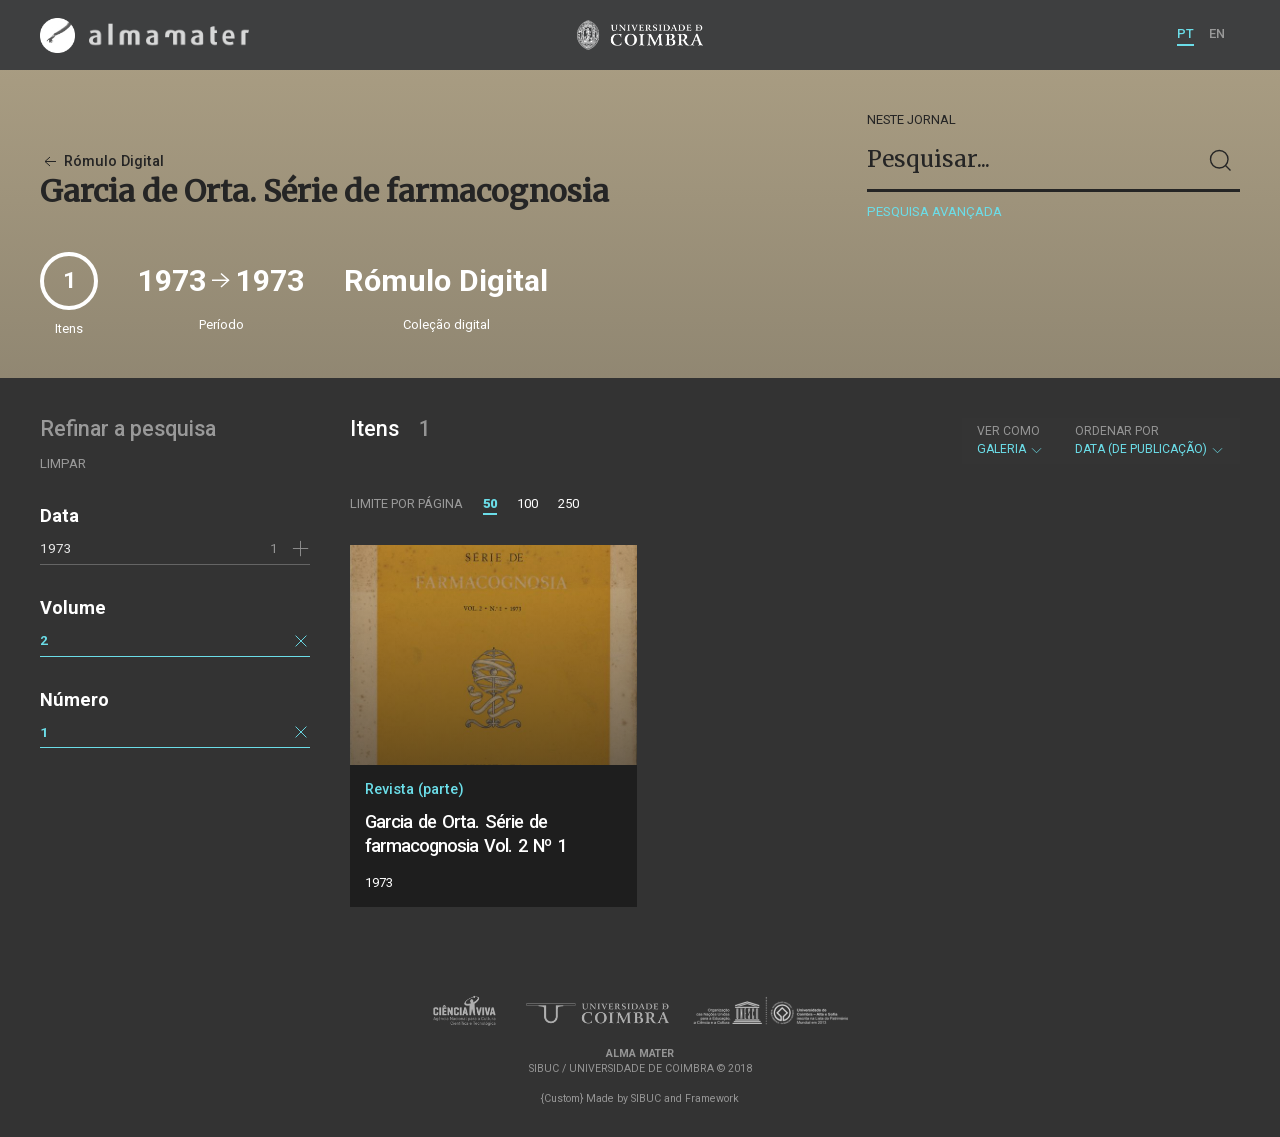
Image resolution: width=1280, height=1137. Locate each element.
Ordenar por (1117, 431)
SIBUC (646, 1098)
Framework (712, 1098)
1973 (56, 548)
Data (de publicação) (1150, 440)
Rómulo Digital (102, 161)
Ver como (1008, 431)
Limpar (63, 463)
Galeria (1010, 440)
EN (1217, 33)
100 (527, 503)
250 (568, 503)
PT (1185, 33)
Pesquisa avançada (934, 211)
